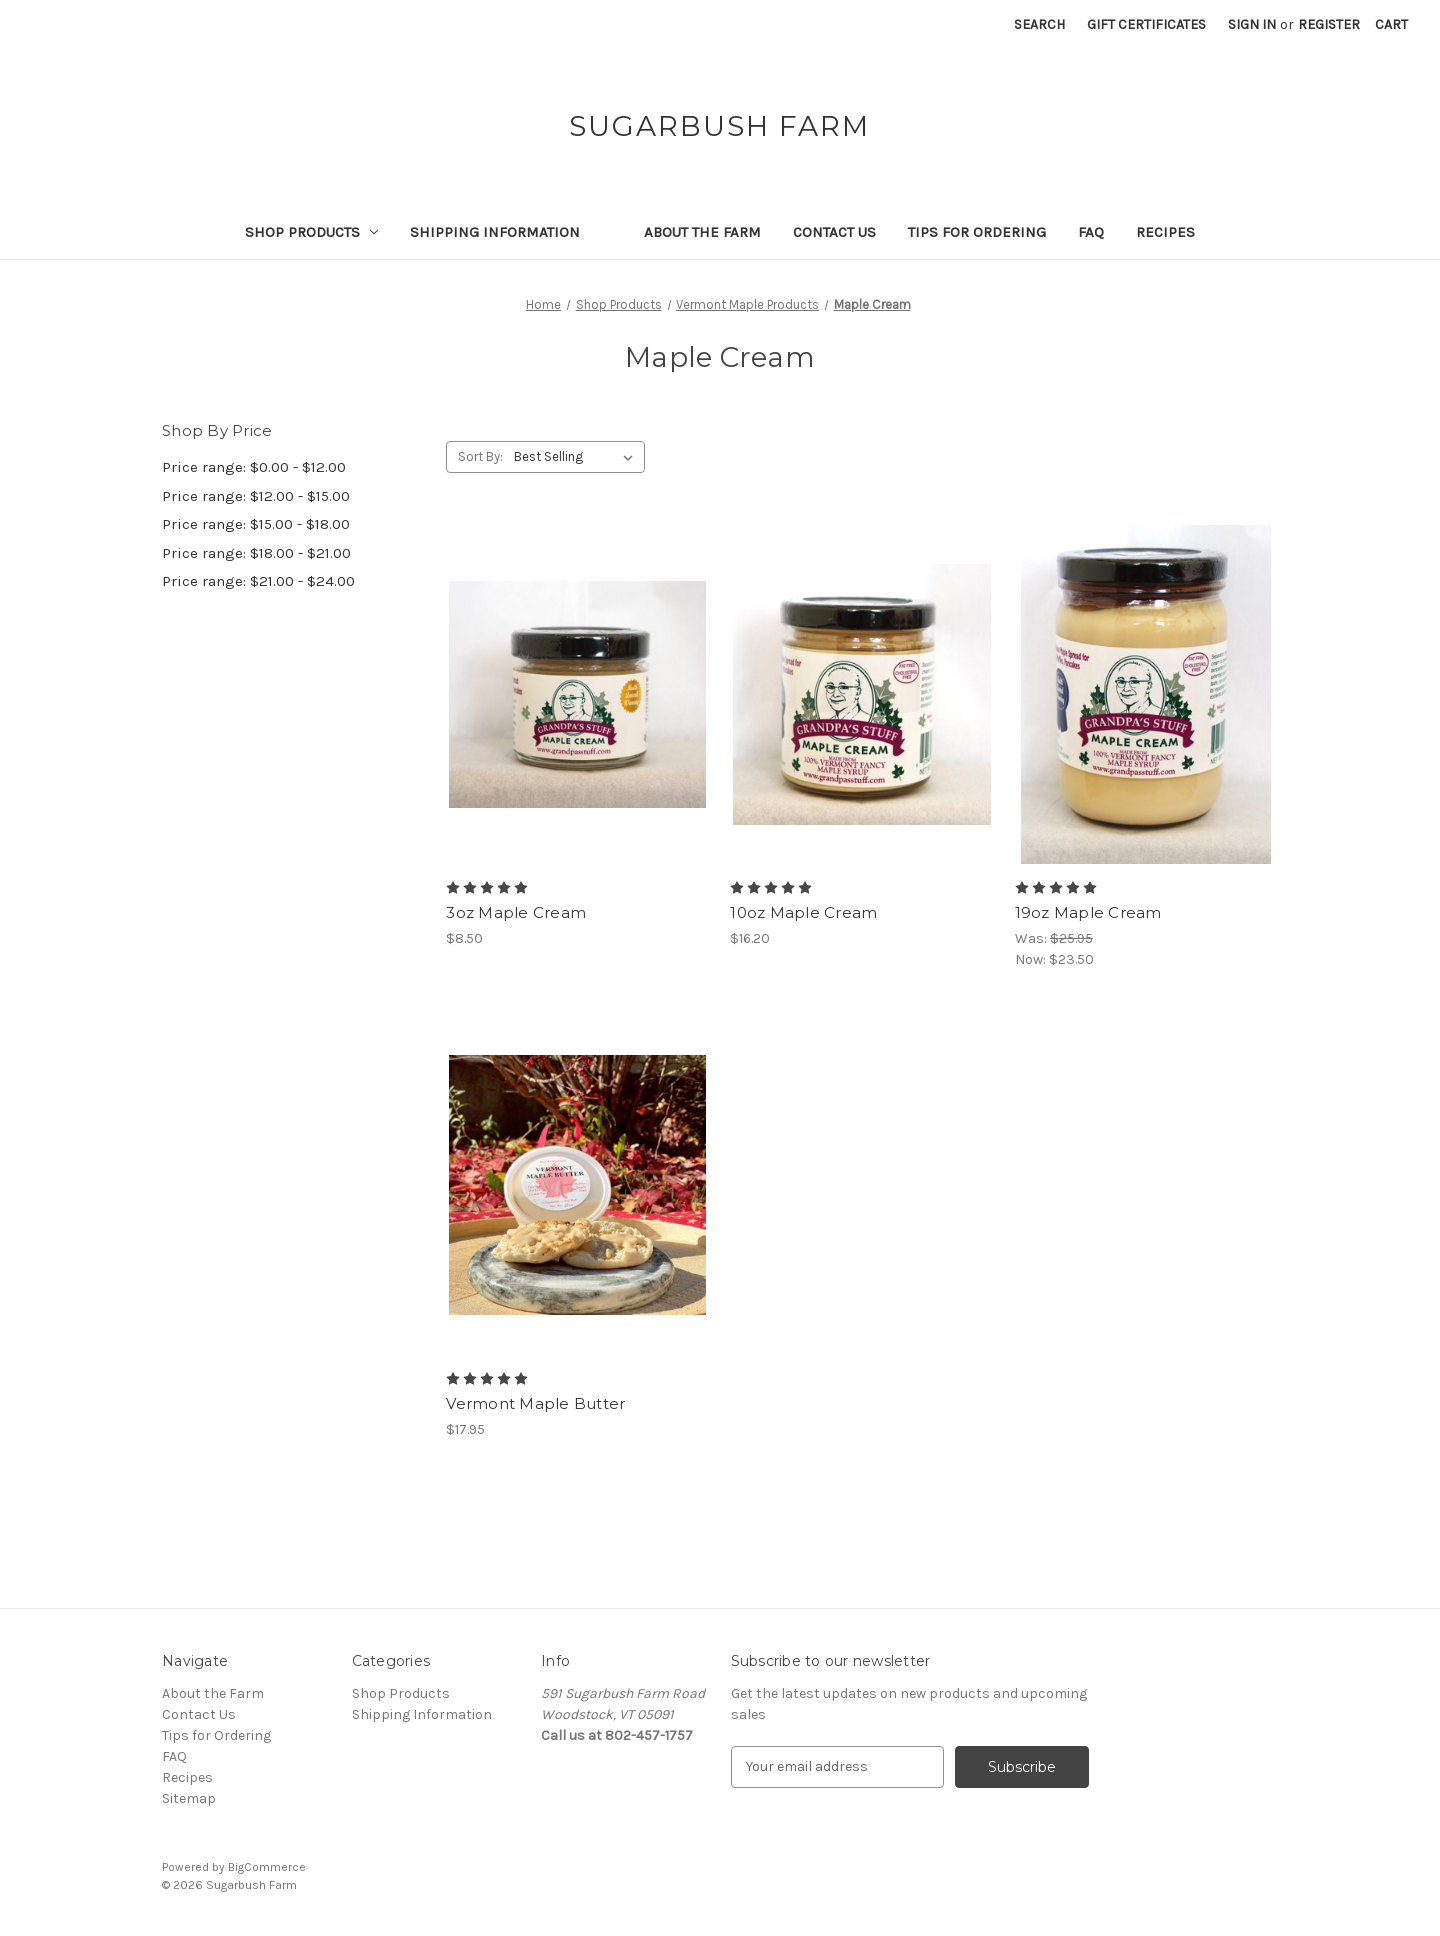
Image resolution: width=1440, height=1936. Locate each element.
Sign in (1252, 24)
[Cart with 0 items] (1391, 24)
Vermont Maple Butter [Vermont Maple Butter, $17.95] (535, 1403)
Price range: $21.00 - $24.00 (258, 581)
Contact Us (834, 232)
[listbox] (577, 457)
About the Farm (702, 232)
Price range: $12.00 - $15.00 (256, 496)
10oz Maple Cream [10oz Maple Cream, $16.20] (803, 912)
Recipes (1165, 232)
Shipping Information (495, 232)
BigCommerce (267, 1867)
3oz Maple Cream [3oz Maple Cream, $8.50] (516, 912)
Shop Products (312, 232)
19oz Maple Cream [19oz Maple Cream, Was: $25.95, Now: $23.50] (1088, 912)
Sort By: (480, 456)
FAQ (1091, 232)
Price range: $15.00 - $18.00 (256, 524)
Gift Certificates (1146, 24)
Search (1039, 24)
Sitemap (189, 1798)
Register (1329, 24)
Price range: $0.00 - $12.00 (254, 467)
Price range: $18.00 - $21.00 (256, 553)
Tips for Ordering (977, 232)
